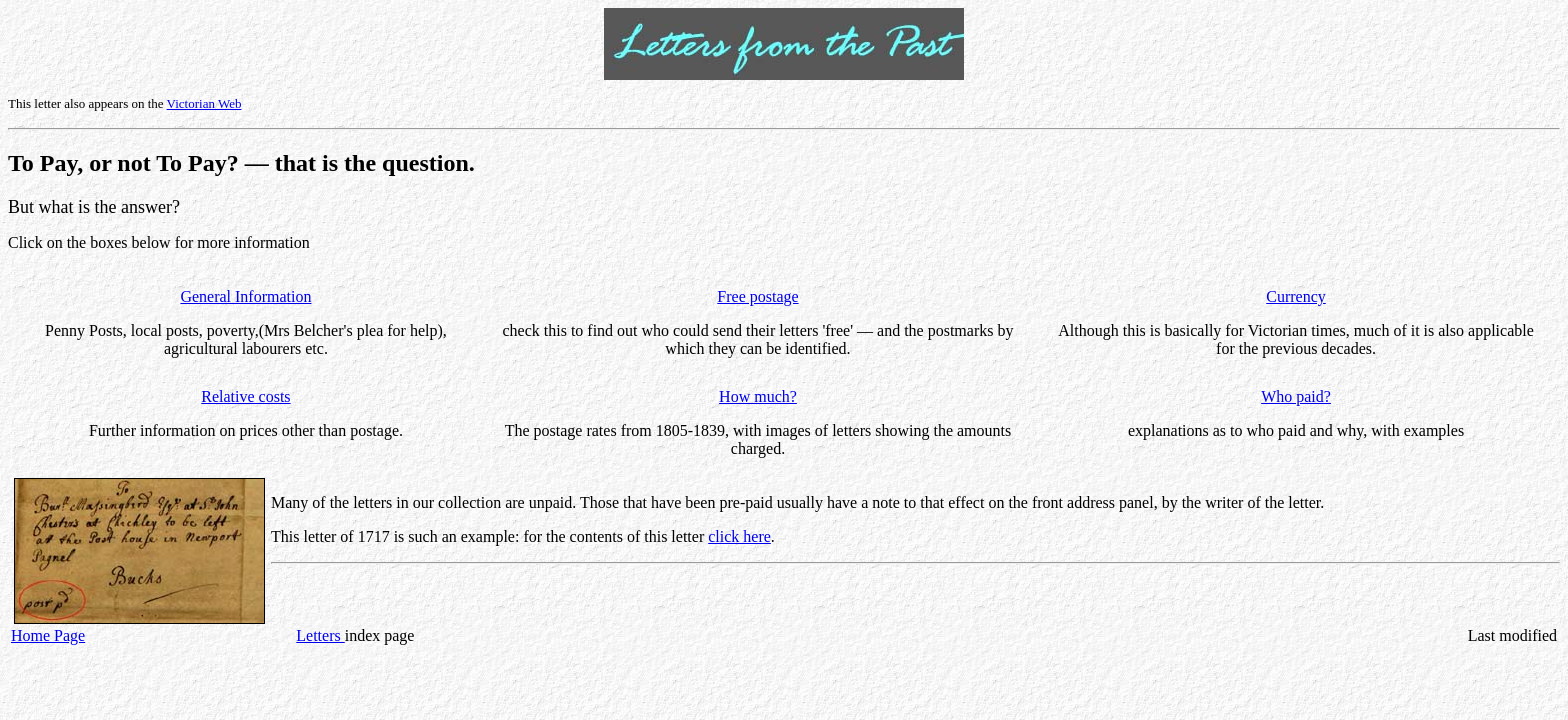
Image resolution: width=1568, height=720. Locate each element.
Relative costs (245, 396)
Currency (1296, 296)
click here (739, 536)
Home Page (48, 635)
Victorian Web (204, 103)
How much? (758, 396)
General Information (245, 296)
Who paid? (1296, 396)
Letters (320, 635)
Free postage (757, 296)
